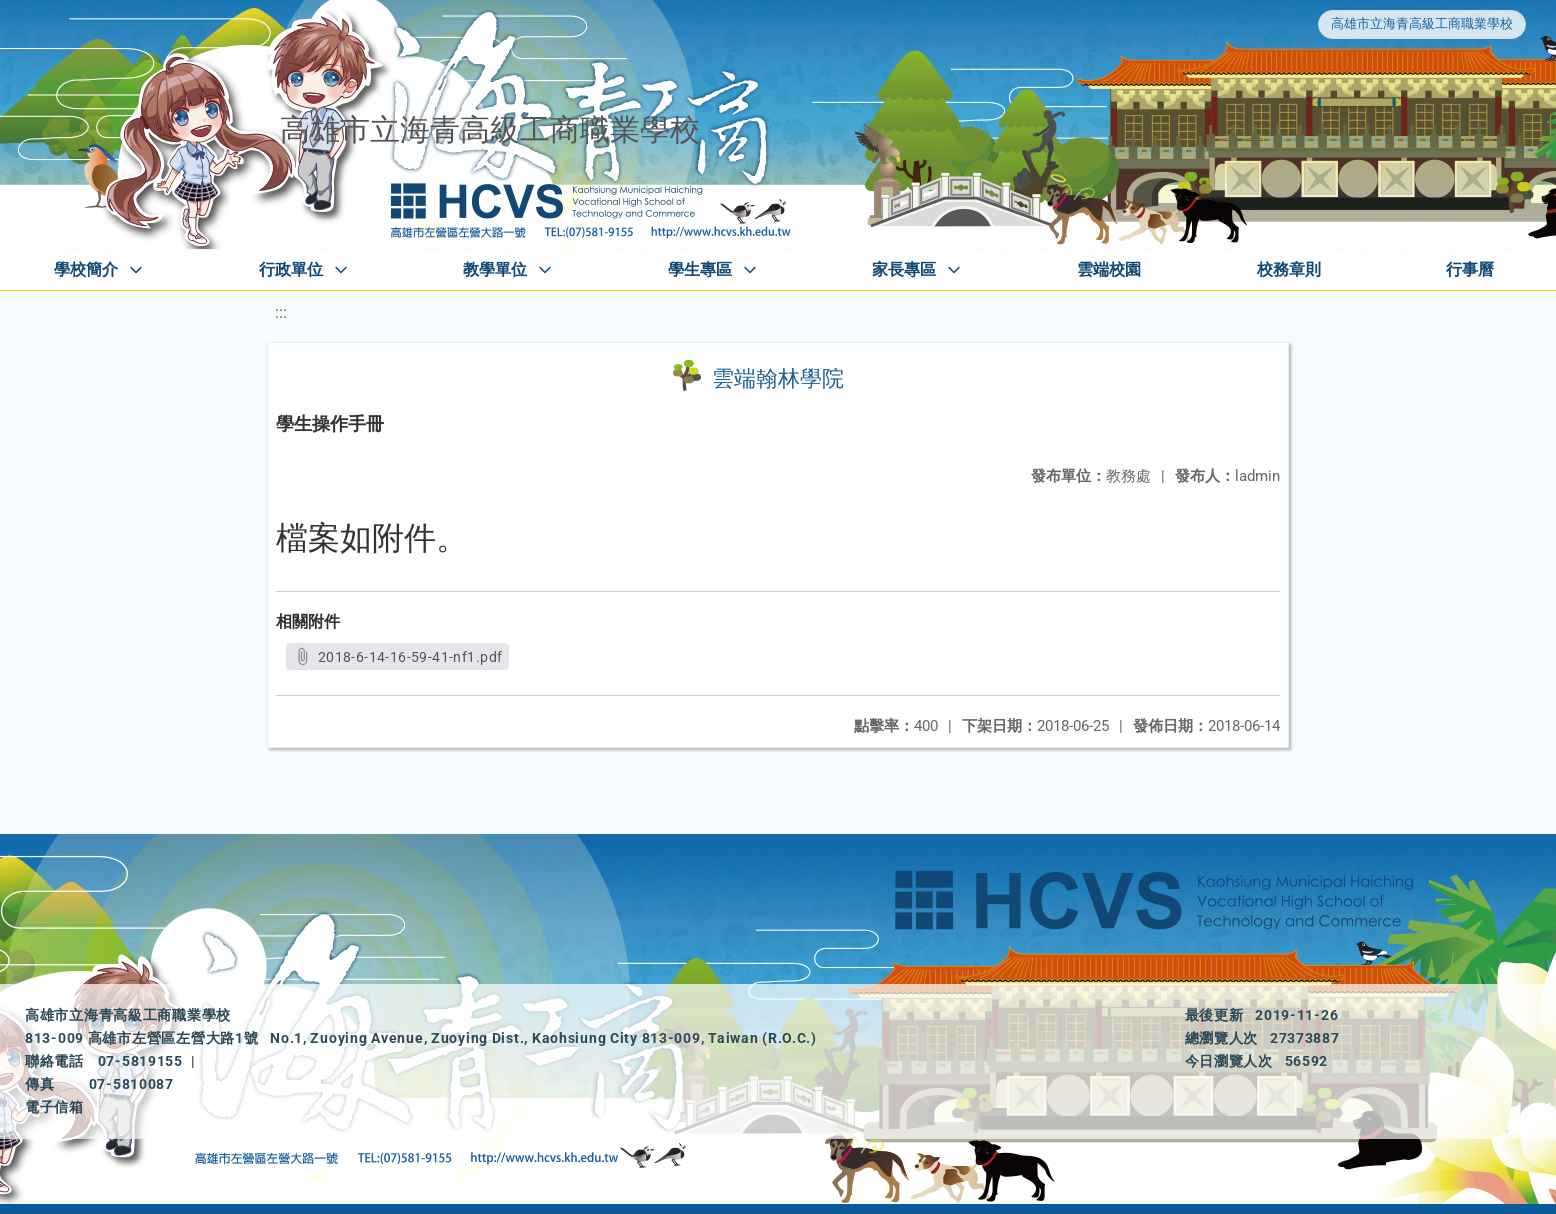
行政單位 (291, 269)
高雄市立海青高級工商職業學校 (1422, 23)
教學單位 (495, 269)
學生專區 (700, 269)
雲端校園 (1109, 269)
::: (281, 312)
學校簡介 (86, 269)
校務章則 (1289, 269)
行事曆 (1470, 269)
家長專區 (904, 269)
